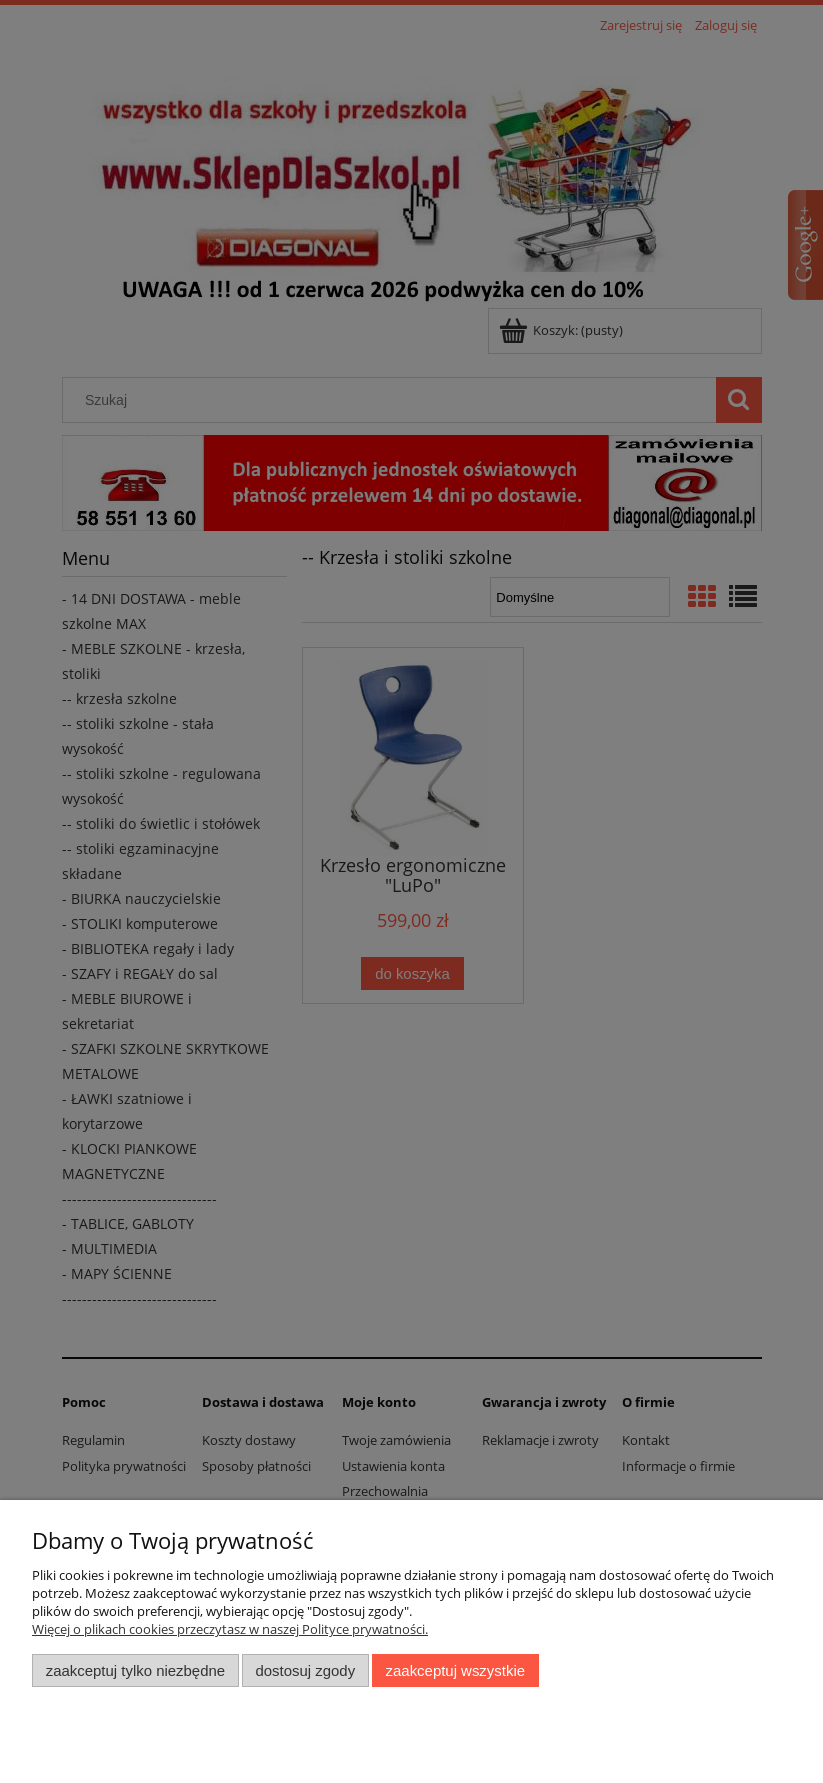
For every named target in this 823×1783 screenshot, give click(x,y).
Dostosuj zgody (305, 1670)
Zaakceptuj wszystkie (455, 1670)
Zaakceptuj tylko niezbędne (135, 1670)
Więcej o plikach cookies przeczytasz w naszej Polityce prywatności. (230, 1629)
